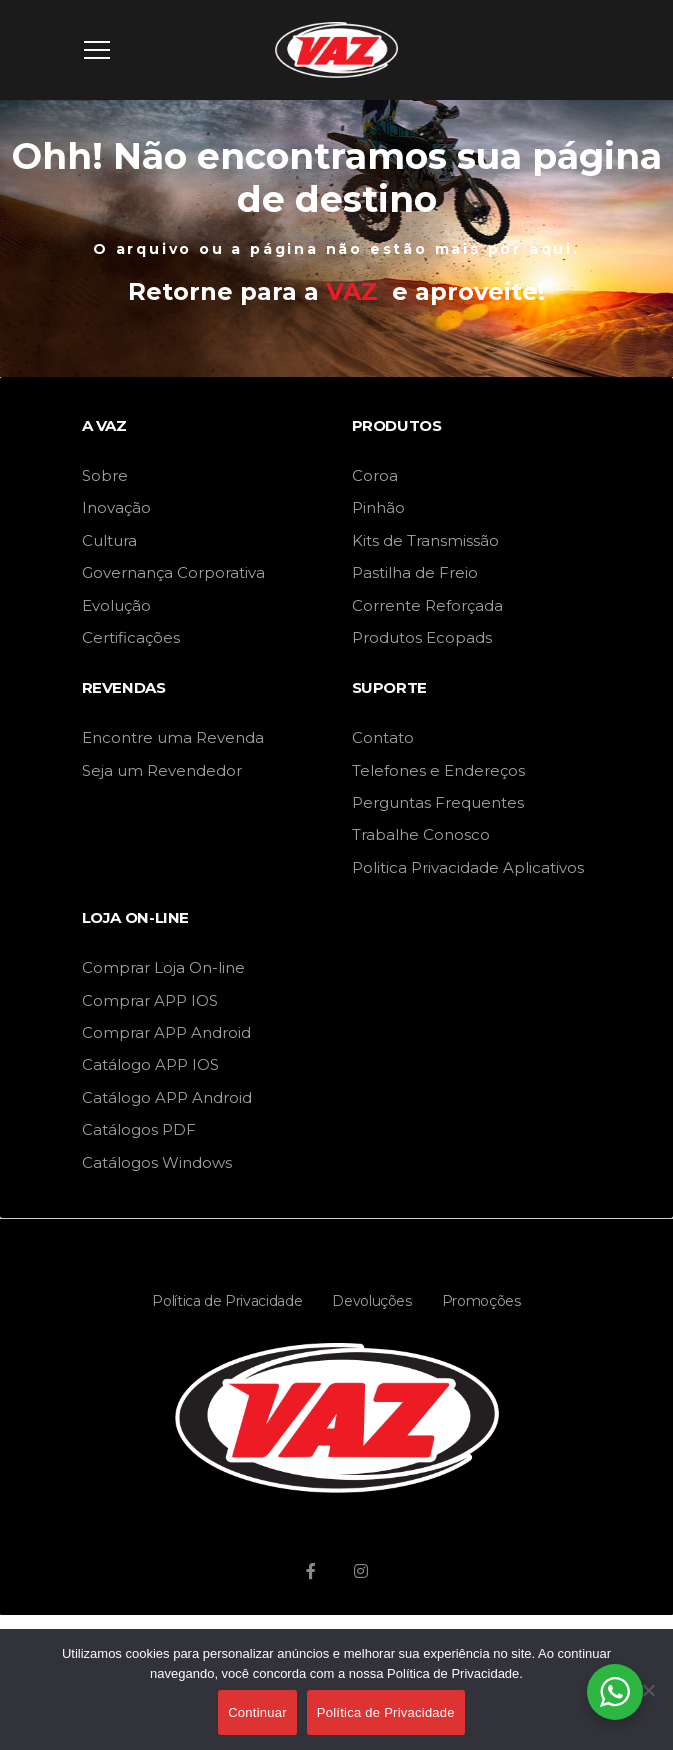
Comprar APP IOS (150, 1000)
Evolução (116, 605)
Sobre (105, 475)
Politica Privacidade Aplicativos (468, 867)
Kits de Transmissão (425, 540)
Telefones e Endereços (438, 770)
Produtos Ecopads (422, 637)
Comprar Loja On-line (163, 967)
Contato (383, 737)
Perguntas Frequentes (438, 802)
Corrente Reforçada (427, 605)
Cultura (109, 540)
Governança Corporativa (173, 572)
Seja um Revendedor (162, 770)
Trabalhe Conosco (421, 834)
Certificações (131, 637)
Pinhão (378, 507)
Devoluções (372, 1301)
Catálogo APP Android (167, 1097)
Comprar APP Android (166, 1032)
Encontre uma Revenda (173, 737)
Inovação (116, 507)
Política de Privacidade (227, 1301)
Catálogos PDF (139, 1129)
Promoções (481, 1301)
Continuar (257, 1712)
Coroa (375, 475)
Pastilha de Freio (415, 572)
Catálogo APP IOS (150, 1064)
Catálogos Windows (157, 1162)
